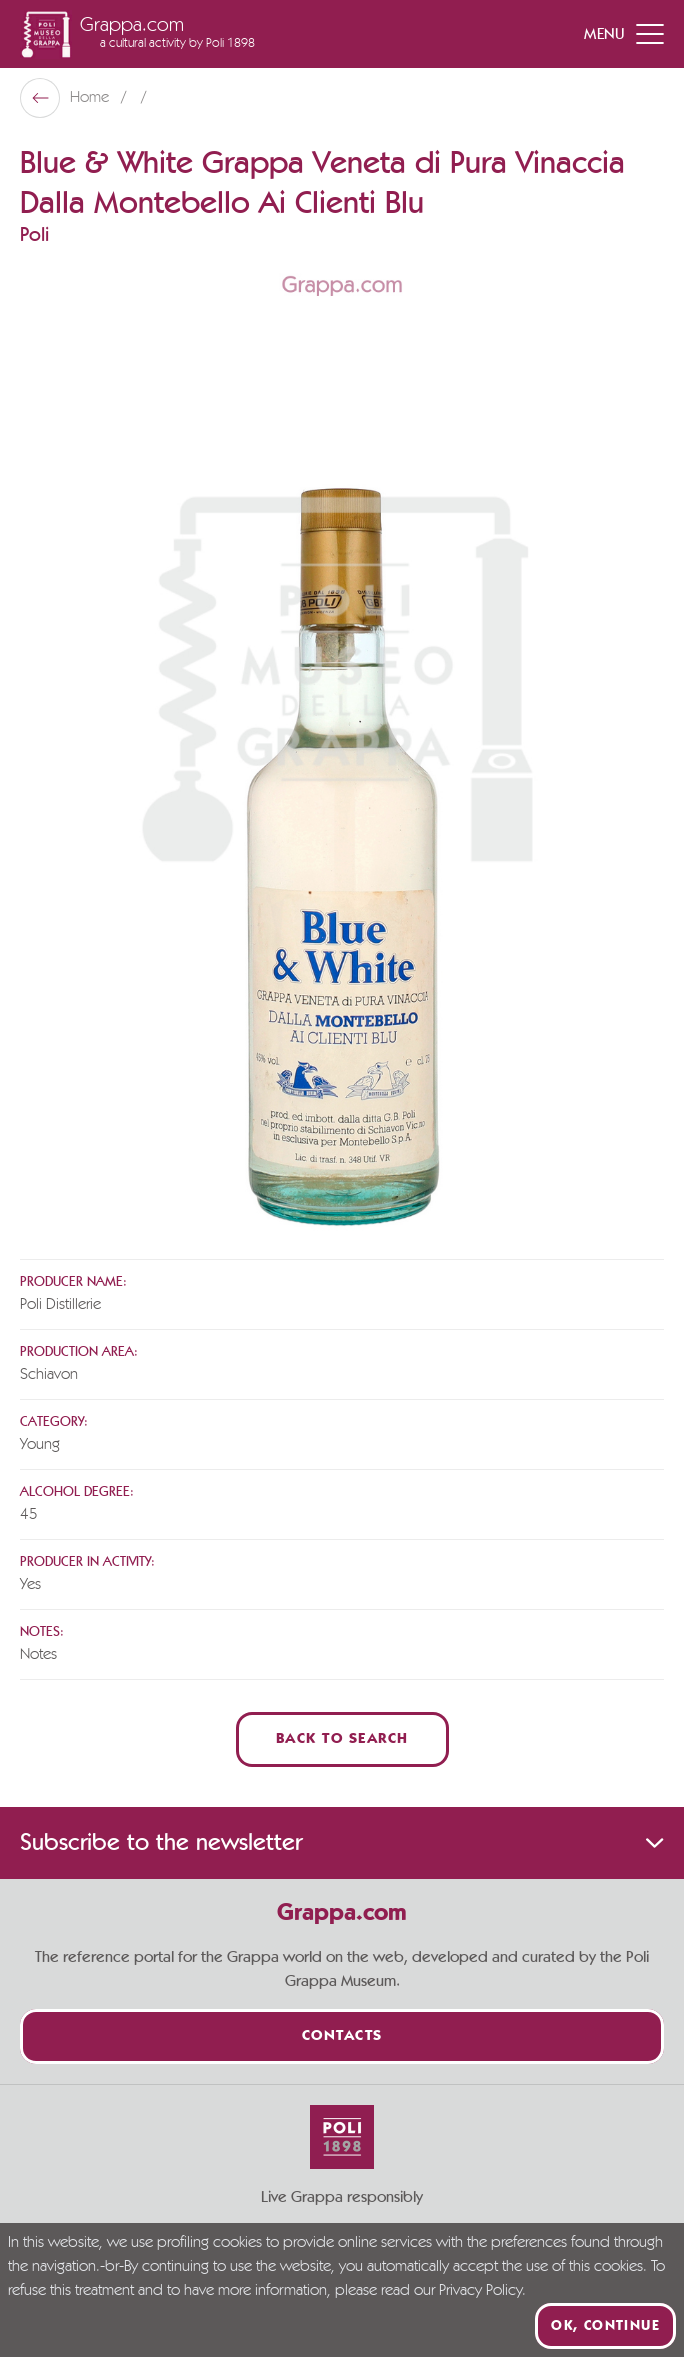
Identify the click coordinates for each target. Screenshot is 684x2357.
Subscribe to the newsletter (342, 1843)
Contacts (342, 2036)
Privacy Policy (480, 2291)
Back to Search (342, 1739)
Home (91, 98)
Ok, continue (605, 2326)
